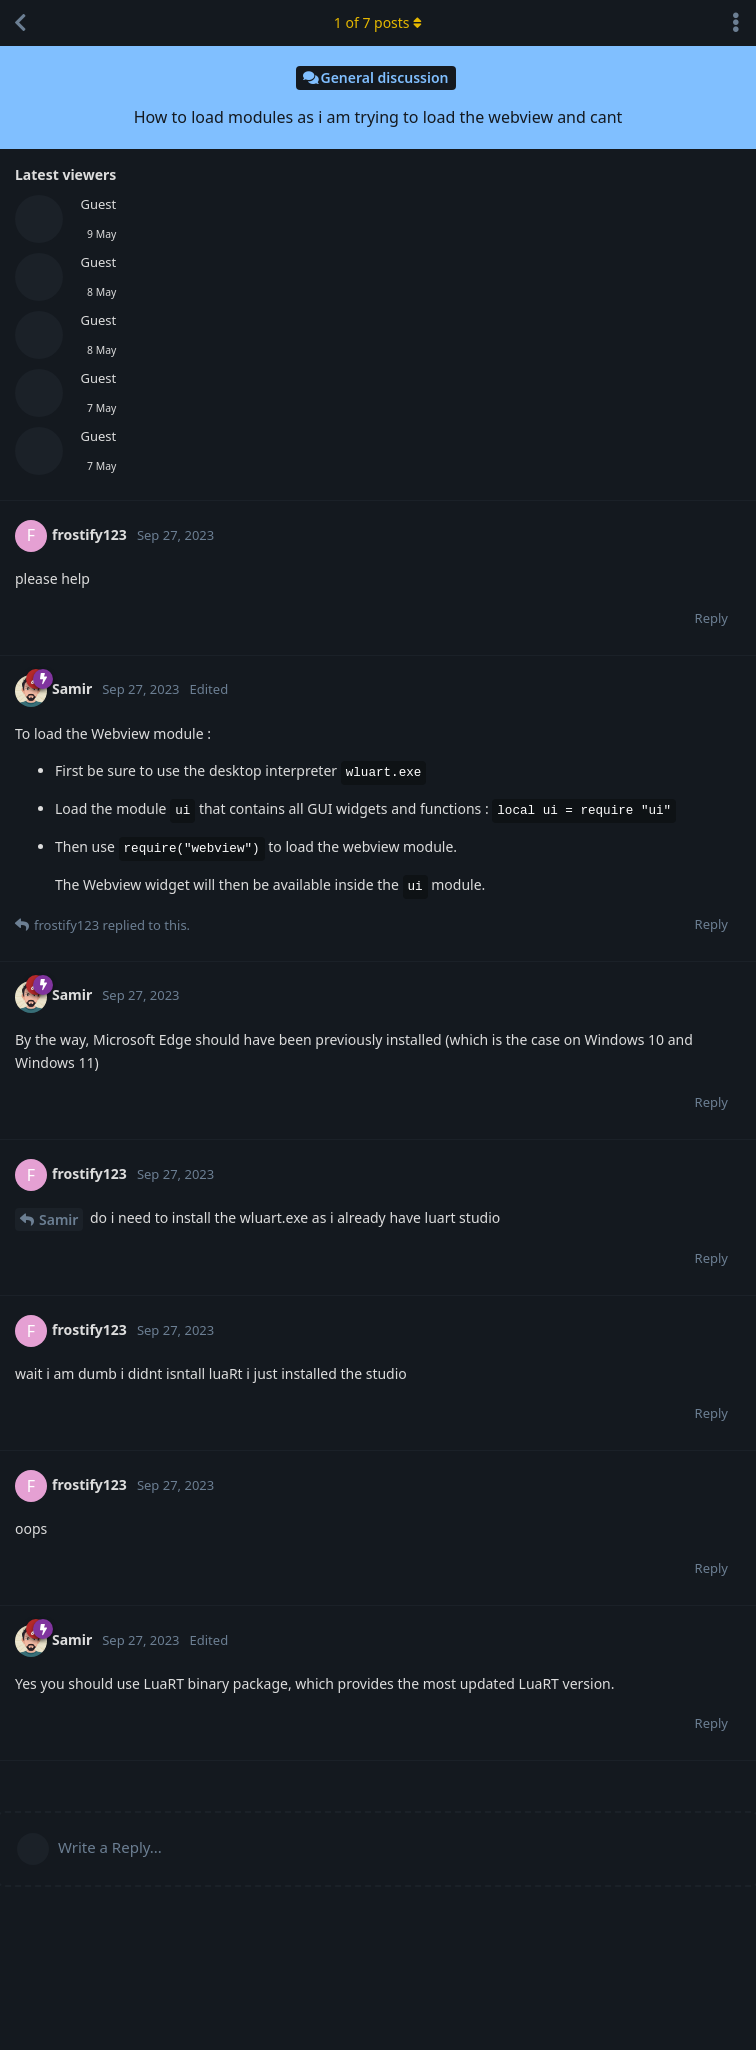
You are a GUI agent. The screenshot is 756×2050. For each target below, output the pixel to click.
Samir (58, 1219)
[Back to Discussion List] (20, 23)
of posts (378, 22)
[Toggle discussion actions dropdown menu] (736, 23)
